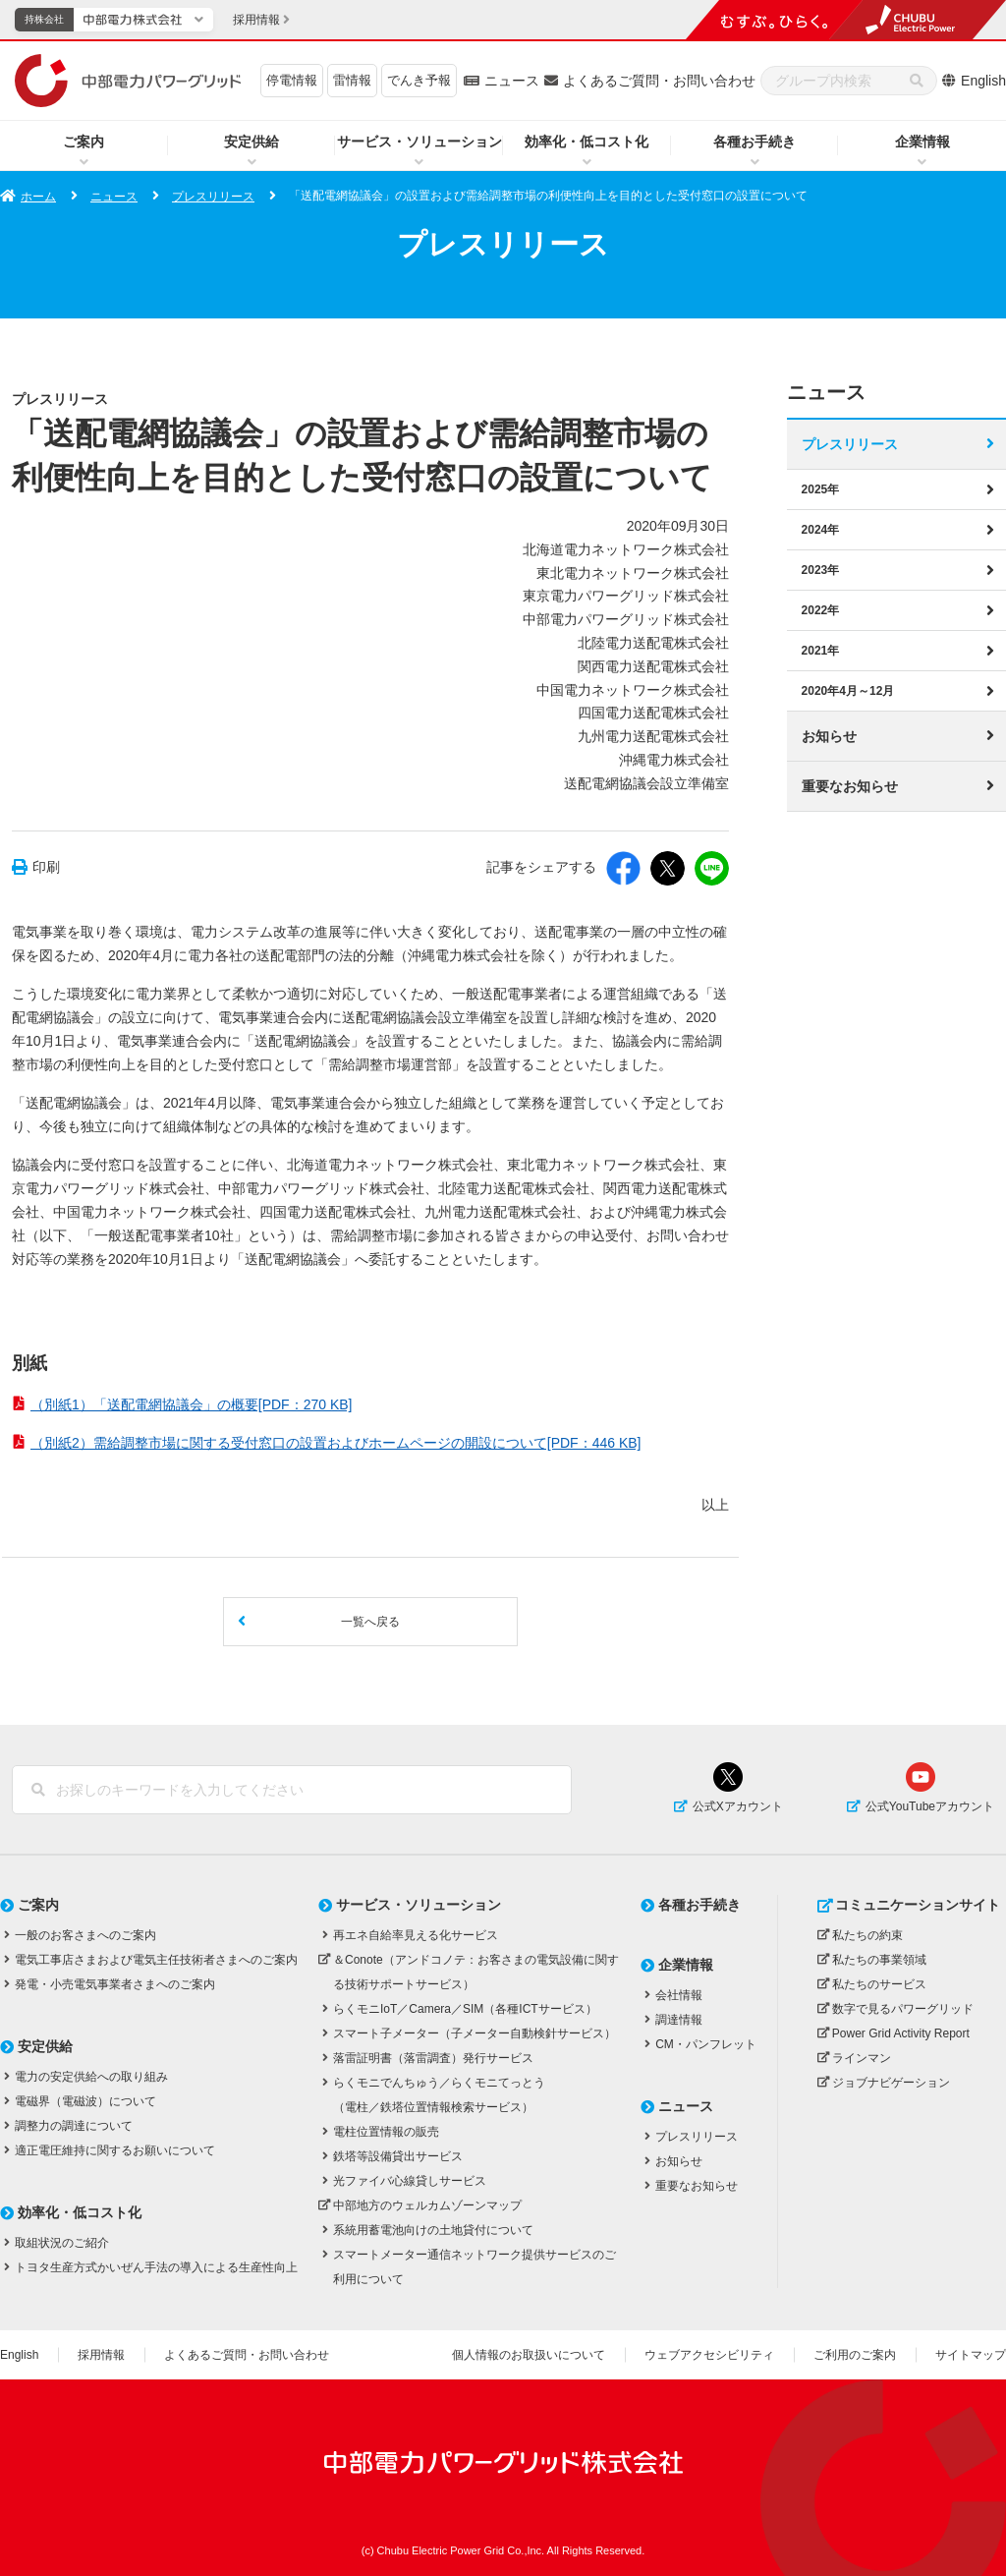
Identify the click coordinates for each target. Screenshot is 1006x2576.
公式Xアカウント (738, 1806)
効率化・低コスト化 (586, 141)
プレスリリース (213, 196)
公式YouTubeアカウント (930, 1806)
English (983, 80)
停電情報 (291, 80)
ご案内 (83, 141)
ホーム (38, 196)
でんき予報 (419, 80)
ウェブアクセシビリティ (709, 2355)
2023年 (821, 569)
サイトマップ (970, 2355)
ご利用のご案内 (854, 2355)
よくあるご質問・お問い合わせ (659, 80)
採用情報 (101, 2355)
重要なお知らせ (850, 785)
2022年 (821, 609)
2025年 (821, 488)
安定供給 (251, 141)
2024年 (821, 529)
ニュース (511, 80)
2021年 (821, 650)
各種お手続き (754, 141)
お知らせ (829, 735)
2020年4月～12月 (848, 690)
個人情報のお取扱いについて (528, 2355)
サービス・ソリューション (419, 141)
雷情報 (352, 80)
